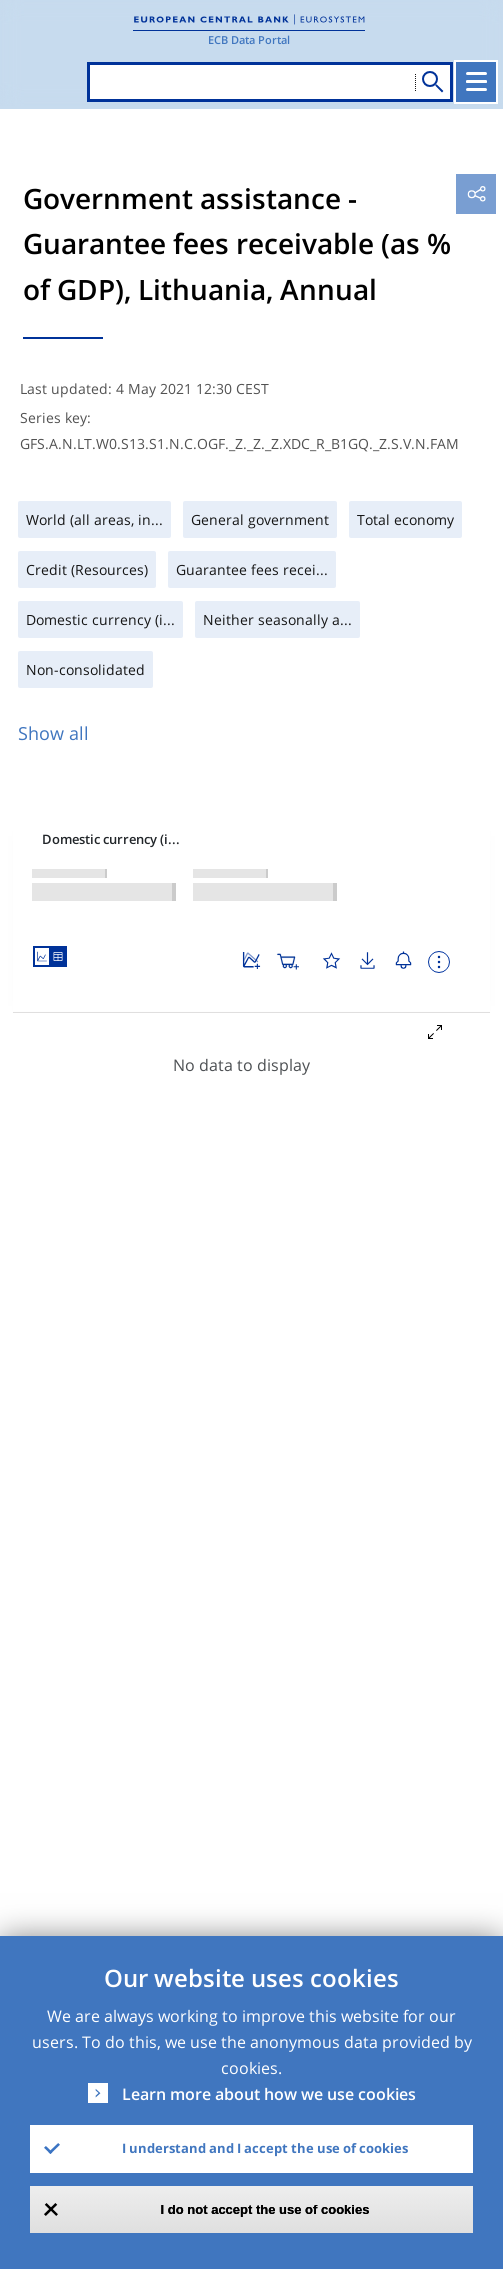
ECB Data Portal (249, 39)
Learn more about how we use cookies (269, 2094)
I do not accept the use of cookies (265, 2209)
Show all (53, 733)
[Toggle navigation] (476, 82)
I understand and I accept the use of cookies (265, 2148)
